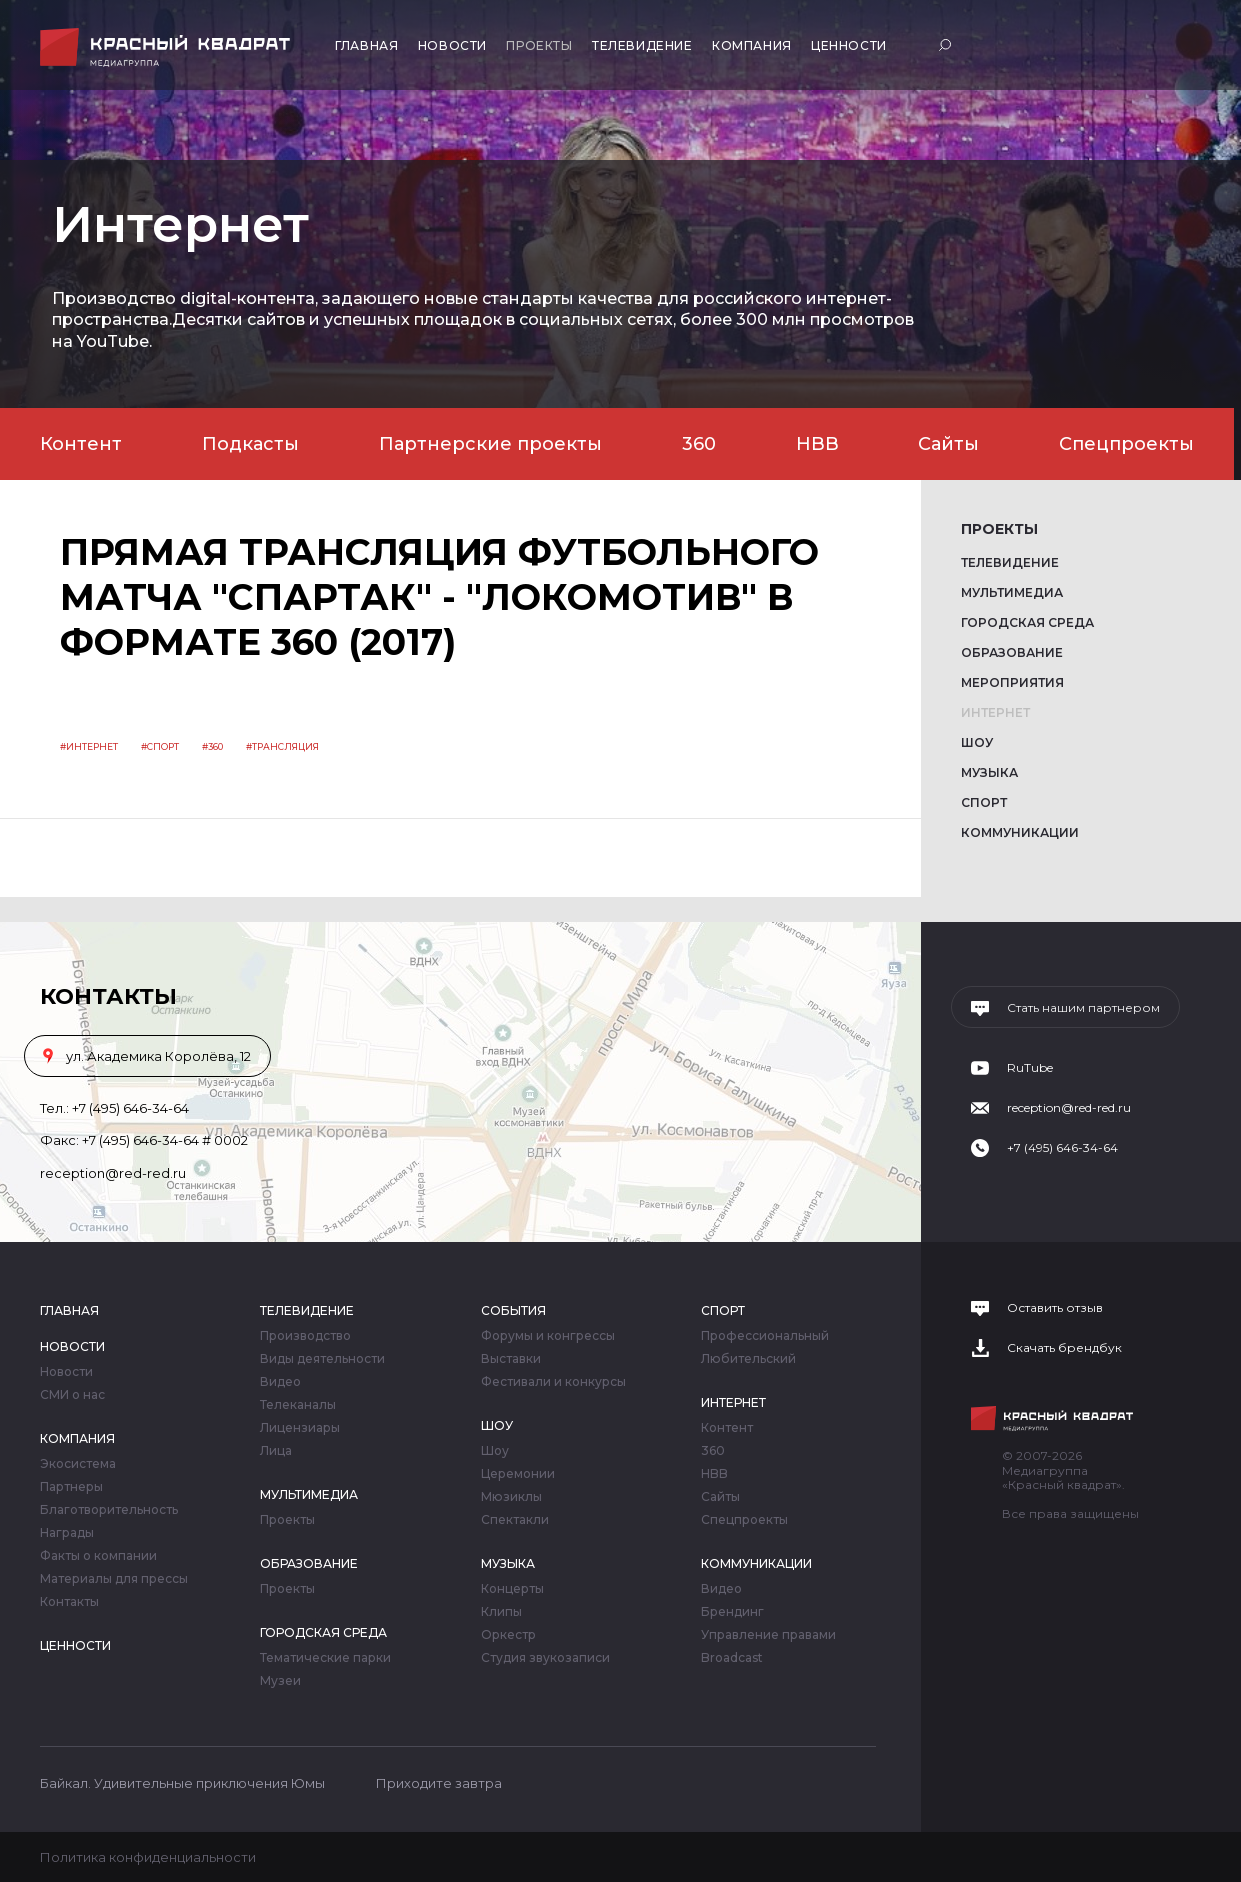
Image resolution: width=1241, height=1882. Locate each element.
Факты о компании (98, 1556)
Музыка (989, 772)
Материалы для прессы (114, 1579)
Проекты (539, 45)
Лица (276, 1451)
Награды (67, 1533)
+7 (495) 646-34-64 (130, 1108)
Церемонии (518, 1474)
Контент (81, 444)
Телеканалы (298, 1405)
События (513, 1310)
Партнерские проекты (490, 444)
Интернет (995, 712)
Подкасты (250, 444)
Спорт (984, 802)
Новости (452, 45)
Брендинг (732, 1612)
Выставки (511, 1359)
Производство (305, 1336)
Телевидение (642, 45)
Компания (752, 45)
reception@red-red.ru (113, 1173)
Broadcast (732, 1658)
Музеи (280, 1681)
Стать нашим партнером (1083, 1008)
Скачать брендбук (1064, 1348)
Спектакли (515, 1520)
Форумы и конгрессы (548, 1336)
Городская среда (1027, 622)
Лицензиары (300, 1428)
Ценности (849, 45)
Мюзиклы (511, 1497)
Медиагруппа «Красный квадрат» (167, 47)
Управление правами (768, 1635)
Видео (280, 1382)
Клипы (501, 1612)
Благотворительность (109, 1510)
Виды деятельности (322, 1359)
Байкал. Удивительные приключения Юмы (182, 1783)
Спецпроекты (1126, 444)
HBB (817, 444)
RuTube (1030, 1068)
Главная (366, 45)
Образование (1012, 652)
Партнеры (71, 1487)
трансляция (285, 746)
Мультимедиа (1012, 592)
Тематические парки (325, 1658)
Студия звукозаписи (545, 1658)
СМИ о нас (72, 1395)
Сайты (948, 444)
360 (699, 444)
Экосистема (78, 1464)
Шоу (977, 742)
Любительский (748, 1359)
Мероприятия (1012, 682)
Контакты (69, 1602)
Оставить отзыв (1055, 1308)
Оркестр (508, 1635)
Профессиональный (765, 1336)
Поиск (947, 44)
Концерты (512, 1589)
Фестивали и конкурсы (553, 1382)
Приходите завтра (439, 1783)
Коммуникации (1020, 832)
